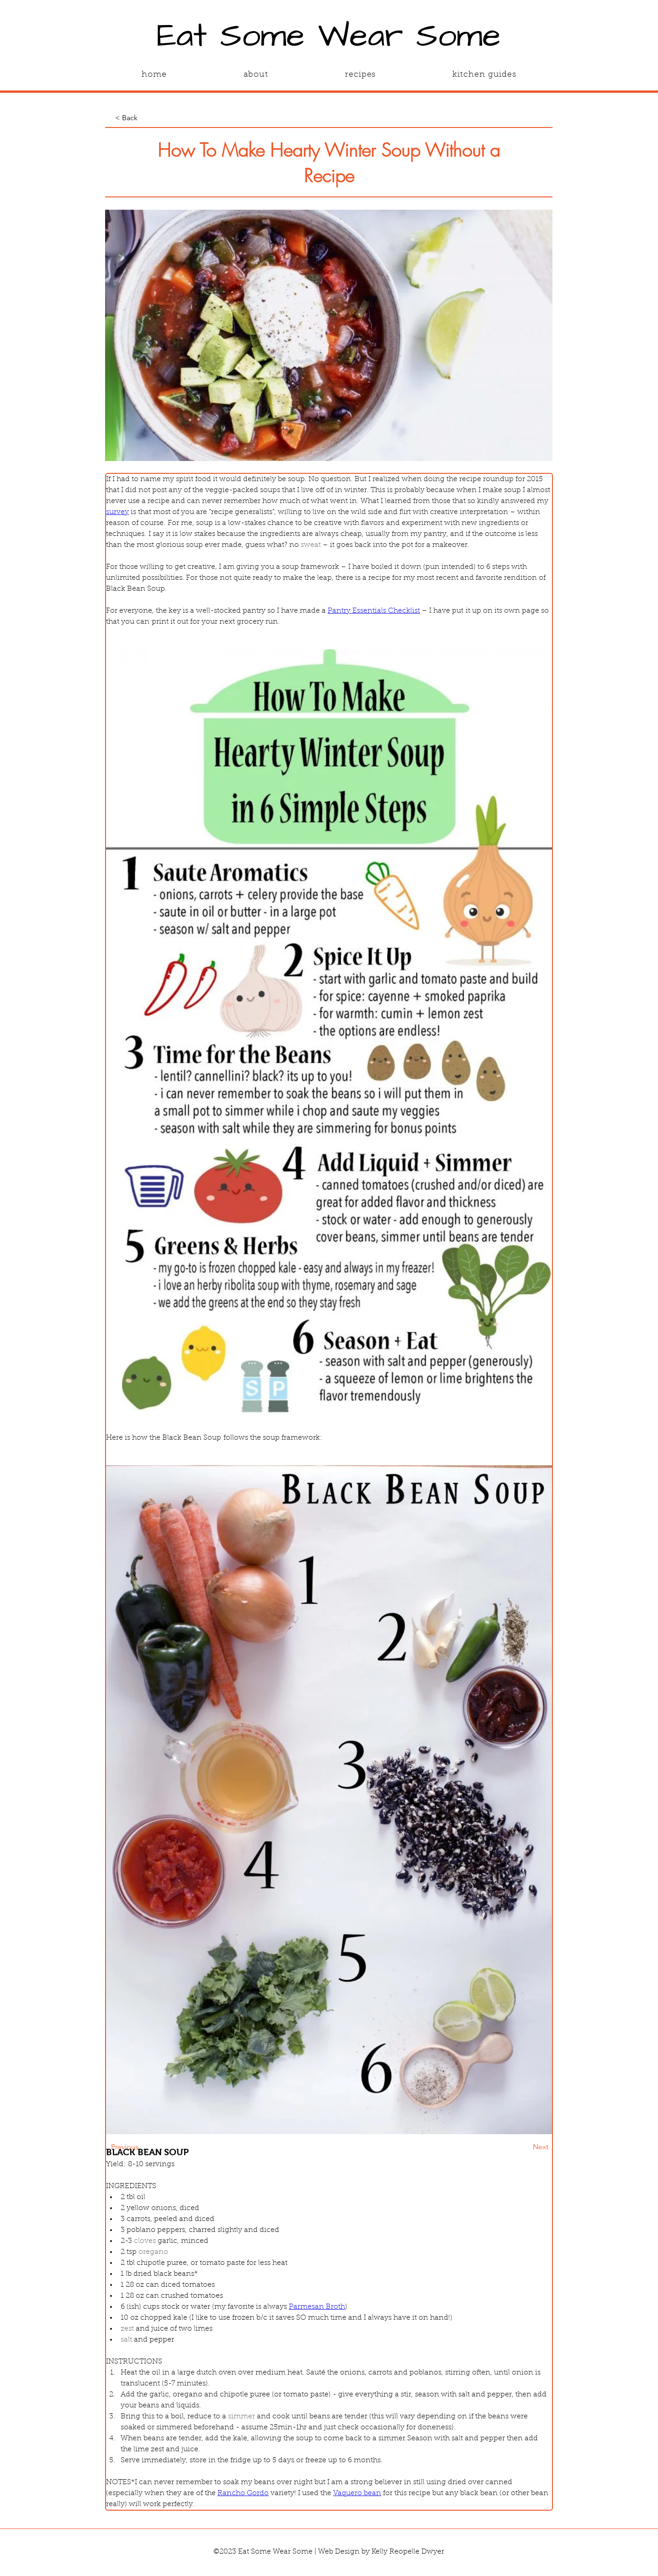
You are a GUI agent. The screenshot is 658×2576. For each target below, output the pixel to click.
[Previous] (141, 2147)
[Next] (525, 2147)
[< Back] (145, 118)
